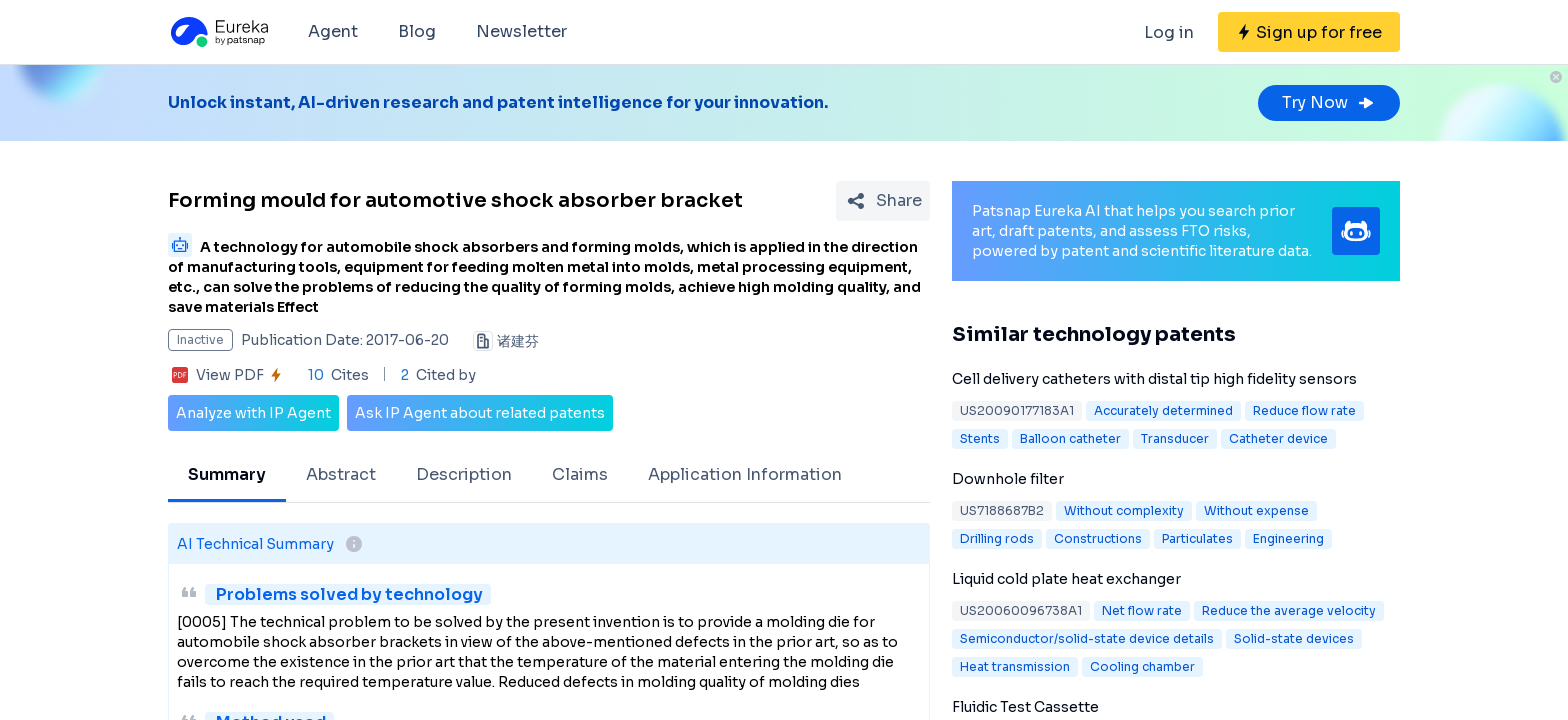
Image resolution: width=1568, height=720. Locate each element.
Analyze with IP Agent (253, 413)
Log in (1169, 32)
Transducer (1175, 438)
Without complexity (1124, 510)
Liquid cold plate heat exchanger (1066, 579)
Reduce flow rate (1304, 410)
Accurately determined (1163, 410)
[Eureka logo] (218, 32)
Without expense (1256, 510)
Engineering (1288, 538)
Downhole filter (1008, 479)
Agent (333, 31)
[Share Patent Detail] (883, 201)
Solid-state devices (1294, 638)
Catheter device (1278, 438)
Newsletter (521, 31)
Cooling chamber (1142, 666)
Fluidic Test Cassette (1025, 707)
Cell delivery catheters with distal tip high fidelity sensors (1154, 379)
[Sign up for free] (1309, 32)
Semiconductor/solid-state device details (1087, 638)
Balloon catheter (1070, 438)
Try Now (1329, 102)
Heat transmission (1015, 666)
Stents (980, 438)
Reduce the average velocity (1289, 610)
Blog (417, 31)
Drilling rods (997, 538)
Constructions (1098, 538)
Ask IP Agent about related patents (480, 413)
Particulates (1197, 538)
